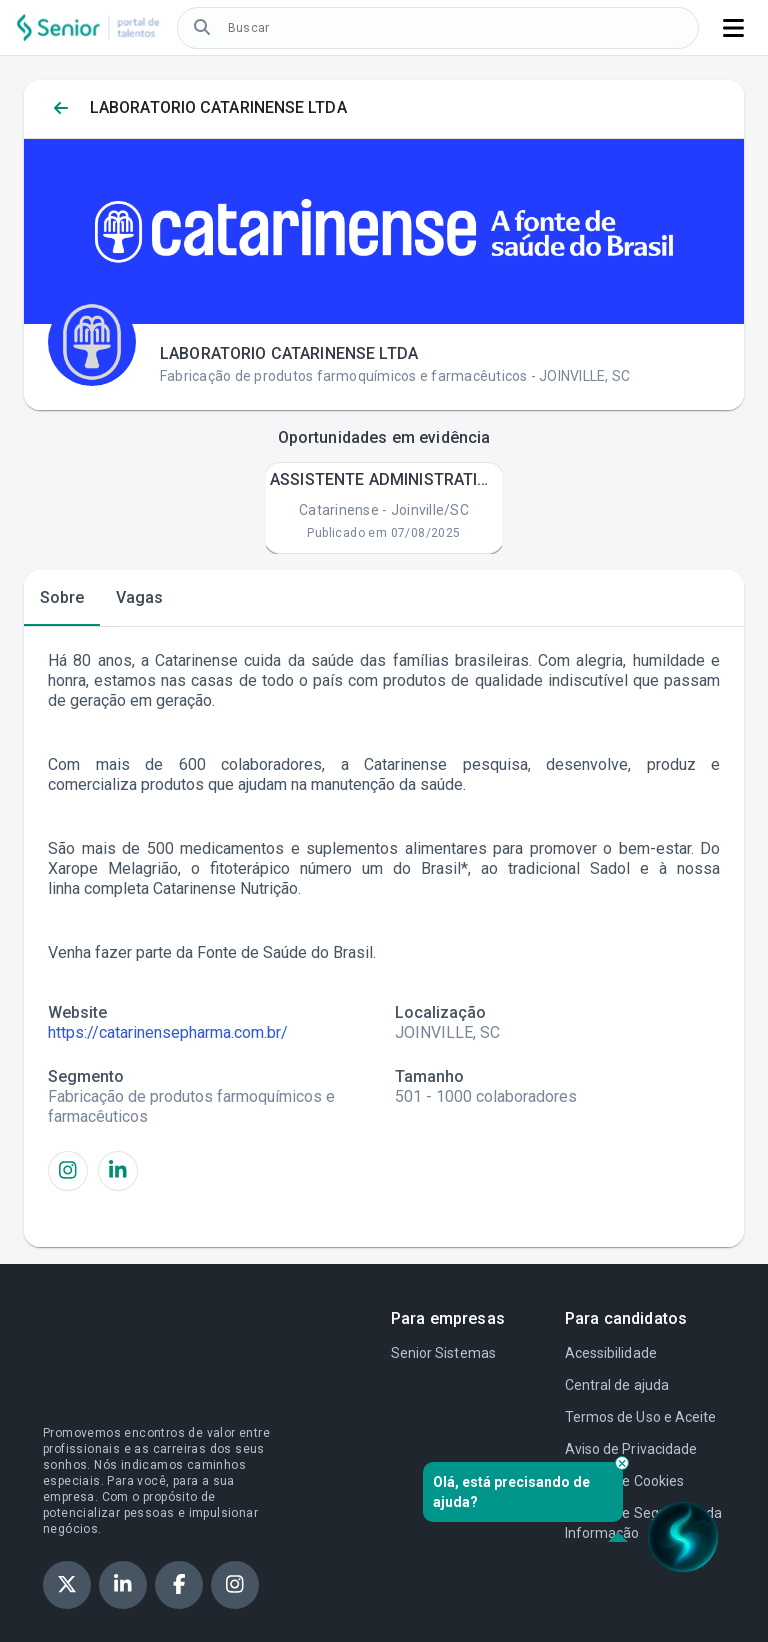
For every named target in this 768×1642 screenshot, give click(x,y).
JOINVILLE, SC (447, 1032)
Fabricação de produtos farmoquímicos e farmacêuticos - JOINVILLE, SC (395, 376)
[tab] (62, 598)
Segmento (86, 1076)
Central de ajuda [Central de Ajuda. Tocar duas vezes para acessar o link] (617, 1385)
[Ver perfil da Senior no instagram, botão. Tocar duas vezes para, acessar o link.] (235, 1585)
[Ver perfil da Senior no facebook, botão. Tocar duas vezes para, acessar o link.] (179, 1585)
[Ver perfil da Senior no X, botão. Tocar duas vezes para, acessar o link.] (67, 1585)
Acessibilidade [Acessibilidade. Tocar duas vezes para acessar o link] (611, 1353)
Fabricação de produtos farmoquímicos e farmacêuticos (191, 1106)
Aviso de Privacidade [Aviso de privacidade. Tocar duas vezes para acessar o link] (631, 1449)
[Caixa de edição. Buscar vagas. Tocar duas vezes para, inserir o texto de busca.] (454, 28)
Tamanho (429, 1076)
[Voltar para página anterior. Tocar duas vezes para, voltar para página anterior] (61, 109)
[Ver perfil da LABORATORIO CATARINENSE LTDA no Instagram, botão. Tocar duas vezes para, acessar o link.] (68, 1171)
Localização (440, 1012)
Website (77, 1012)
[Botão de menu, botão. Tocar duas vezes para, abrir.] (733, 28)
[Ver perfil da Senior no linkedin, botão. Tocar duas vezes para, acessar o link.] (123, 1585)
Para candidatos (626, 1318)
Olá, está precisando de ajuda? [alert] (528, 1492)
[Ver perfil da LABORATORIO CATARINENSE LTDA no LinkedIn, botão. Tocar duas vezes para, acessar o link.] (118, 1171)
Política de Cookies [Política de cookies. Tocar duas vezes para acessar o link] (624, 1481)
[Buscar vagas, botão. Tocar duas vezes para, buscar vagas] (202, 28)
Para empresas (448, 1318)
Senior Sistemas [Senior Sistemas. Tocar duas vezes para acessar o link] (443, 1353)
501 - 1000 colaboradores (486, 1096)
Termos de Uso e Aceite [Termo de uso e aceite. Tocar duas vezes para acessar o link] (640, 1417)
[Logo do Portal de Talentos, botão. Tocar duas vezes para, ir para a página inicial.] (88, 27)
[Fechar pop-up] (622, 1463)
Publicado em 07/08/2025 (383, 533)
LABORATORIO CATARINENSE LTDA (218, 107)
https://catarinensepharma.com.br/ (168, 1032)
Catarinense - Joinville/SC (384, 510)
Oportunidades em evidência (384, 437)
